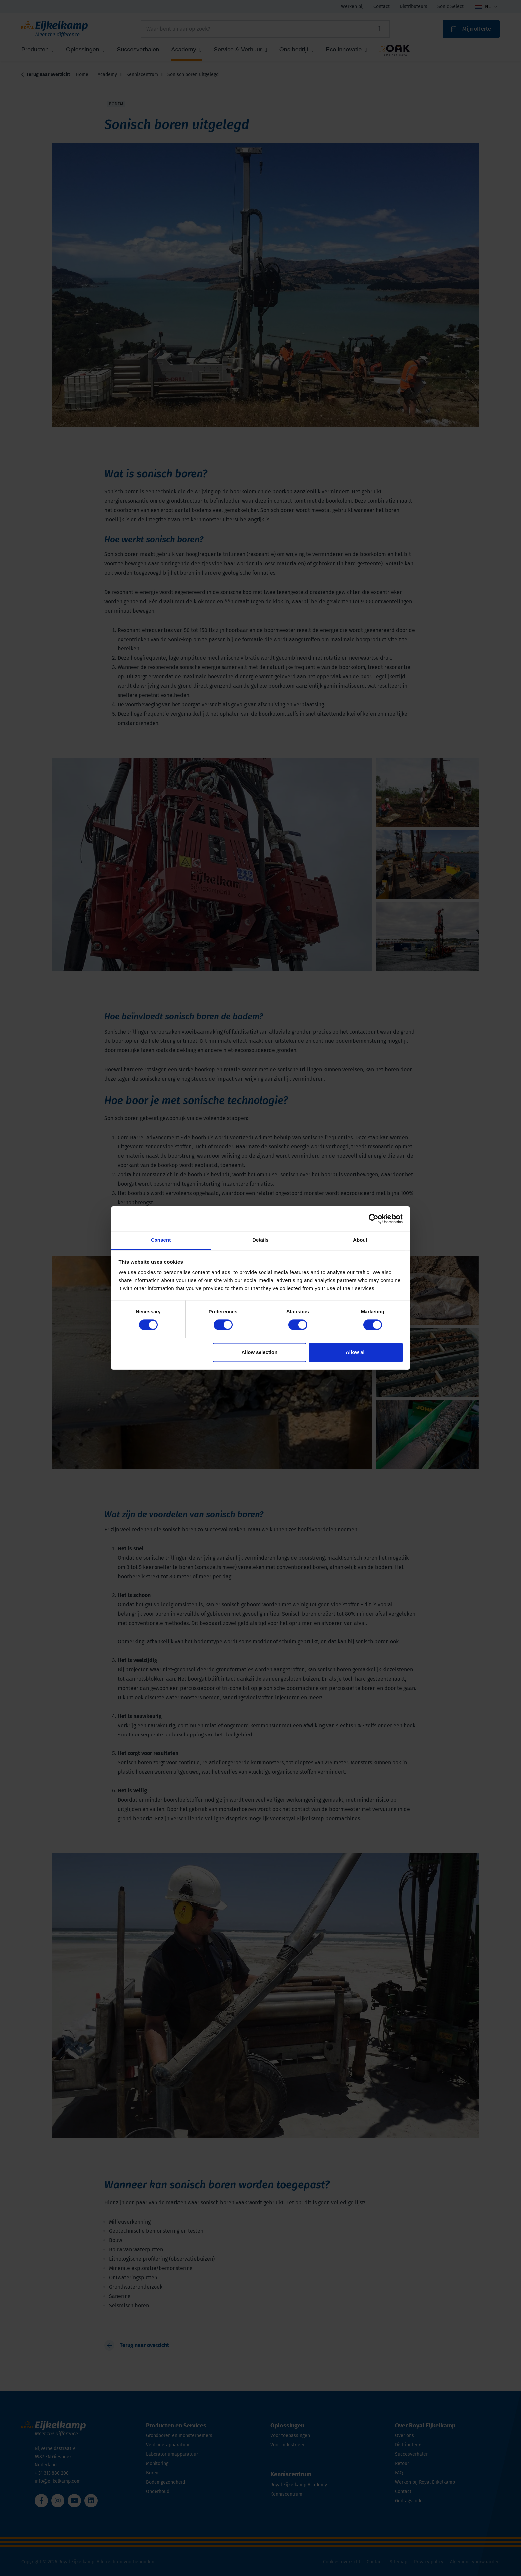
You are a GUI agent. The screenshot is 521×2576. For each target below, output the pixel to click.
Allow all (356, 1352)
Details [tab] (260, 1240)
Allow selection (259, 1352)
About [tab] (360, 1240)
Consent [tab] (161, 1240)
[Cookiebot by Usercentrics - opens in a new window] (374, 1219)
